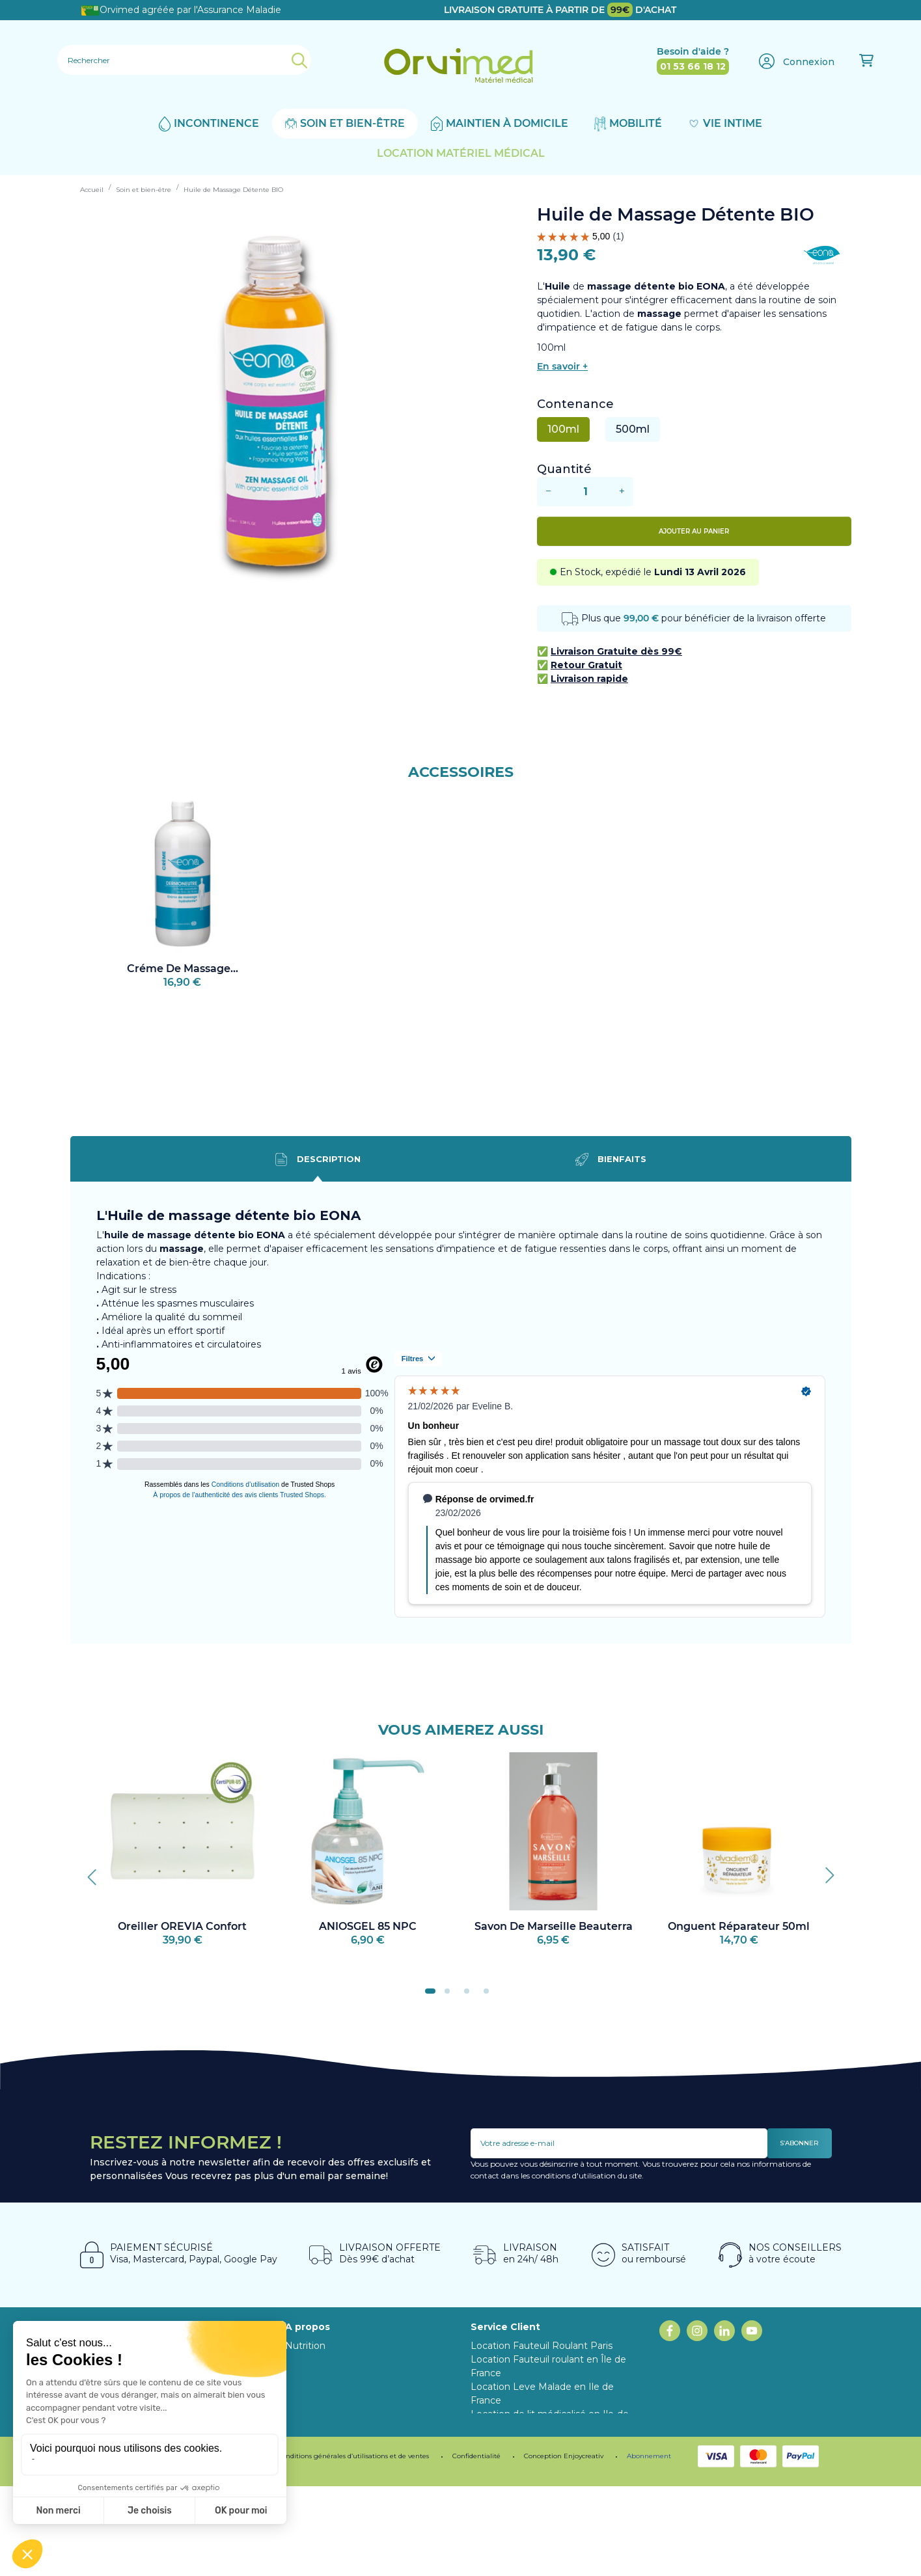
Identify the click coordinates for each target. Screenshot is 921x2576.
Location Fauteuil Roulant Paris (541, 2346)
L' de (607, 286)
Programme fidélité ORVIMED (355, 2387)
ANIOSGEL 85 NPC (368, 1926)
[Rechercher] (184, 60)
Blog (296, 2373)
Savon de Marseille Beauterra (553, 1926)
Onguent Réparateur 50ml (739, 1926)
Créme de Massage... (182, 968)
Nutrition (305, 2346)
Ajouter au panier (694, 531)
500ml (633, 429)
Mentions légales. (128, 2546)
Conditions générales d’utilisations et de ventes (353, 2546)
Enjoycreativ (583, 2546)
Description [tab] (318, 1159)
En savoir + (562, 366)
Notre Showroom (324, 2359)
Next (825, 1871)
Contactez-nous (507, 2482)
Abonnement (315, 2400)
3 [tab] (470, 1994)
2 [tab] (451, 1994)
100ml (563, 429)
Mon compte (500, 2496)
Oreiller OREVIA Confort (182, 1926)
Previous (96, 1871)
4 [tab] (490, 1994)
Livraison (490, 2468)
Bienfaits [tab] (610, 1159)
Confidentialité (476, 2546)
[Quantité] (585, 491)
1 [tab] (431, 1994)
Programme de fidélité (217, 2546)
